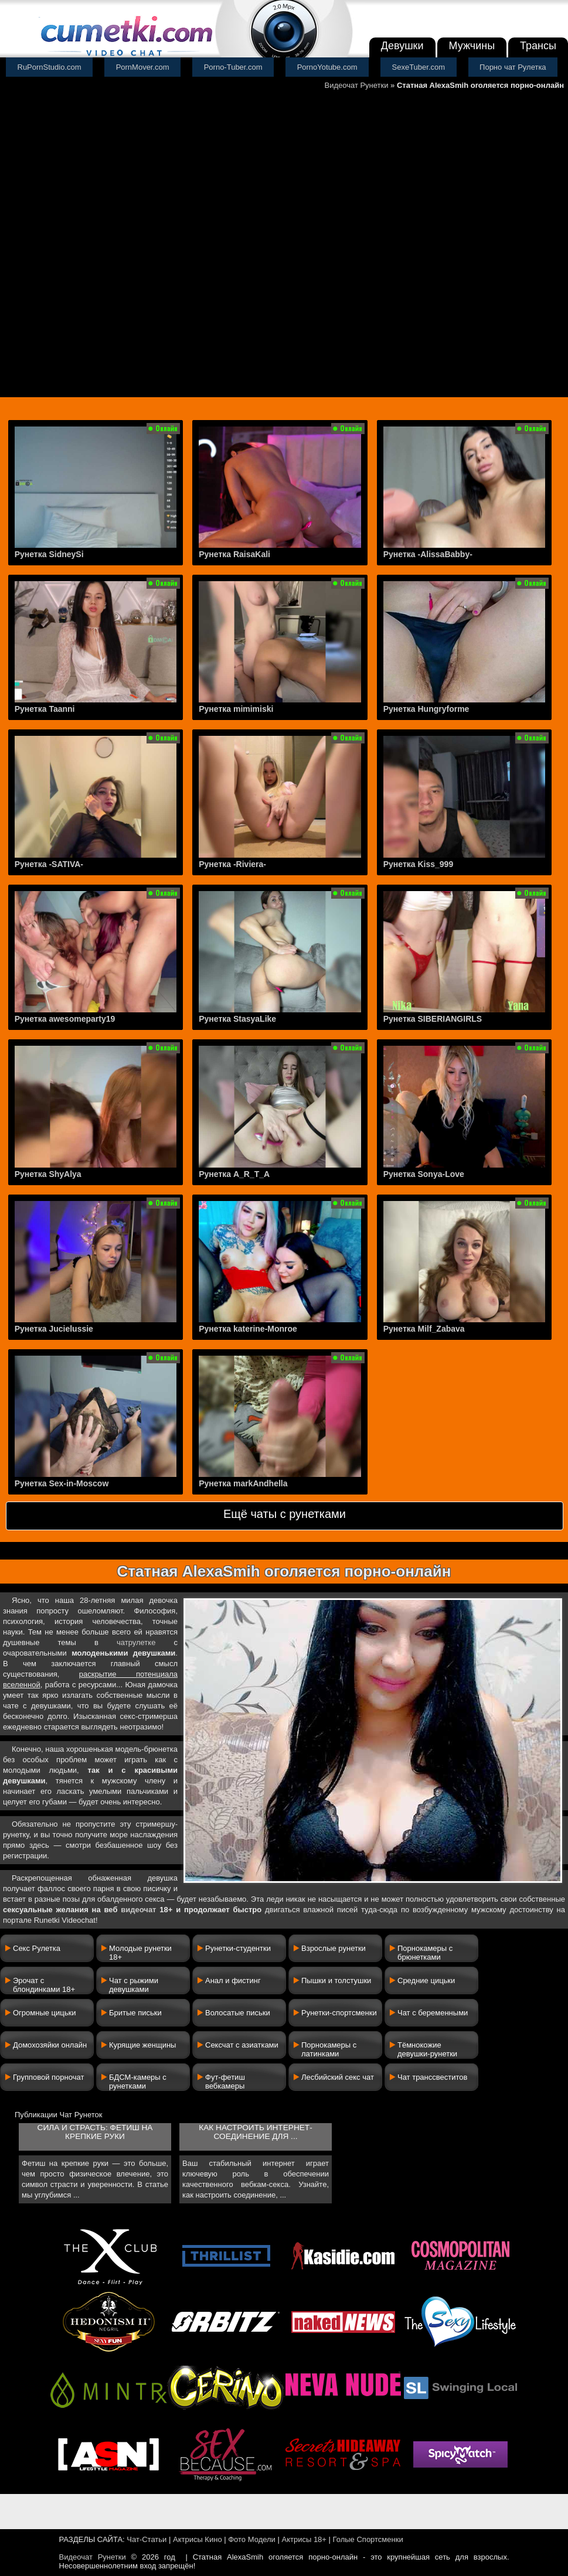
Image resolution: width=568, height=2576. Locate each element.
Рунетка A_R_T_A (234, 1174)
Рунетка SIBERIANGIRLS (432, 1018)
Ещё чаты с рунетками (284, 1513)
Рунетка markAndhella (243, 1483)
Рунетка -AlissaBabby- (427, 554)
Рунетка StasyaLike (237, 1018)
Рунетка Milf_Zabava (424, 1328)
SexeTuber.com (418, 67)
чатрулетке (136, 1642)
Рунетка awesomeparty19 (65, 1018)
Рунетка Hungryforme (426, 709)
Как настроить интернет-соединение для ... (255, 2132)
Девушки (402, 46)
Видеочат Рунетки (356, 85)
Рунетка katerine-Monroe (248, 1328)
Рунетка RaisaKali (234, 554)
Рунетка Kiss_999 (418, 864)
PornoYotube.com (327, 67)
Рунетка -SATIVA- (49, 864)
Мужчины (472, 46)
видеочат (138, 1909)
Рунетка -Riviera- (232, 864)
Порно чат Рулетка (512, 67)
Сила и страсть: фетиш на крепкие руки (95, 2132)
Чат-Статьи (146, 2539)
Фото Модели (252, 2539)
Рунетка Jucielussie (54, 1328)
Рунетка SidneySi (49, 554)
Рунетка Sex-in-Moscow (62, 1483)
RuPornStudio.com (49, 67)
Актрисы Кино (197, 2539)
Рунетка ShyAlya (48, 1174)
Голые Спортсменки (368, 2539)
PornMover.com (142, 67)
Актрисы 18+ (303, 2539)
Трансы (538, 46)
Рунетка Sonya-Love (423, 1174)
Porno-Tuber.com (233, 67)
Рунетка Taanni (45, 709)
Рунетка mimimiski (236, 709)
